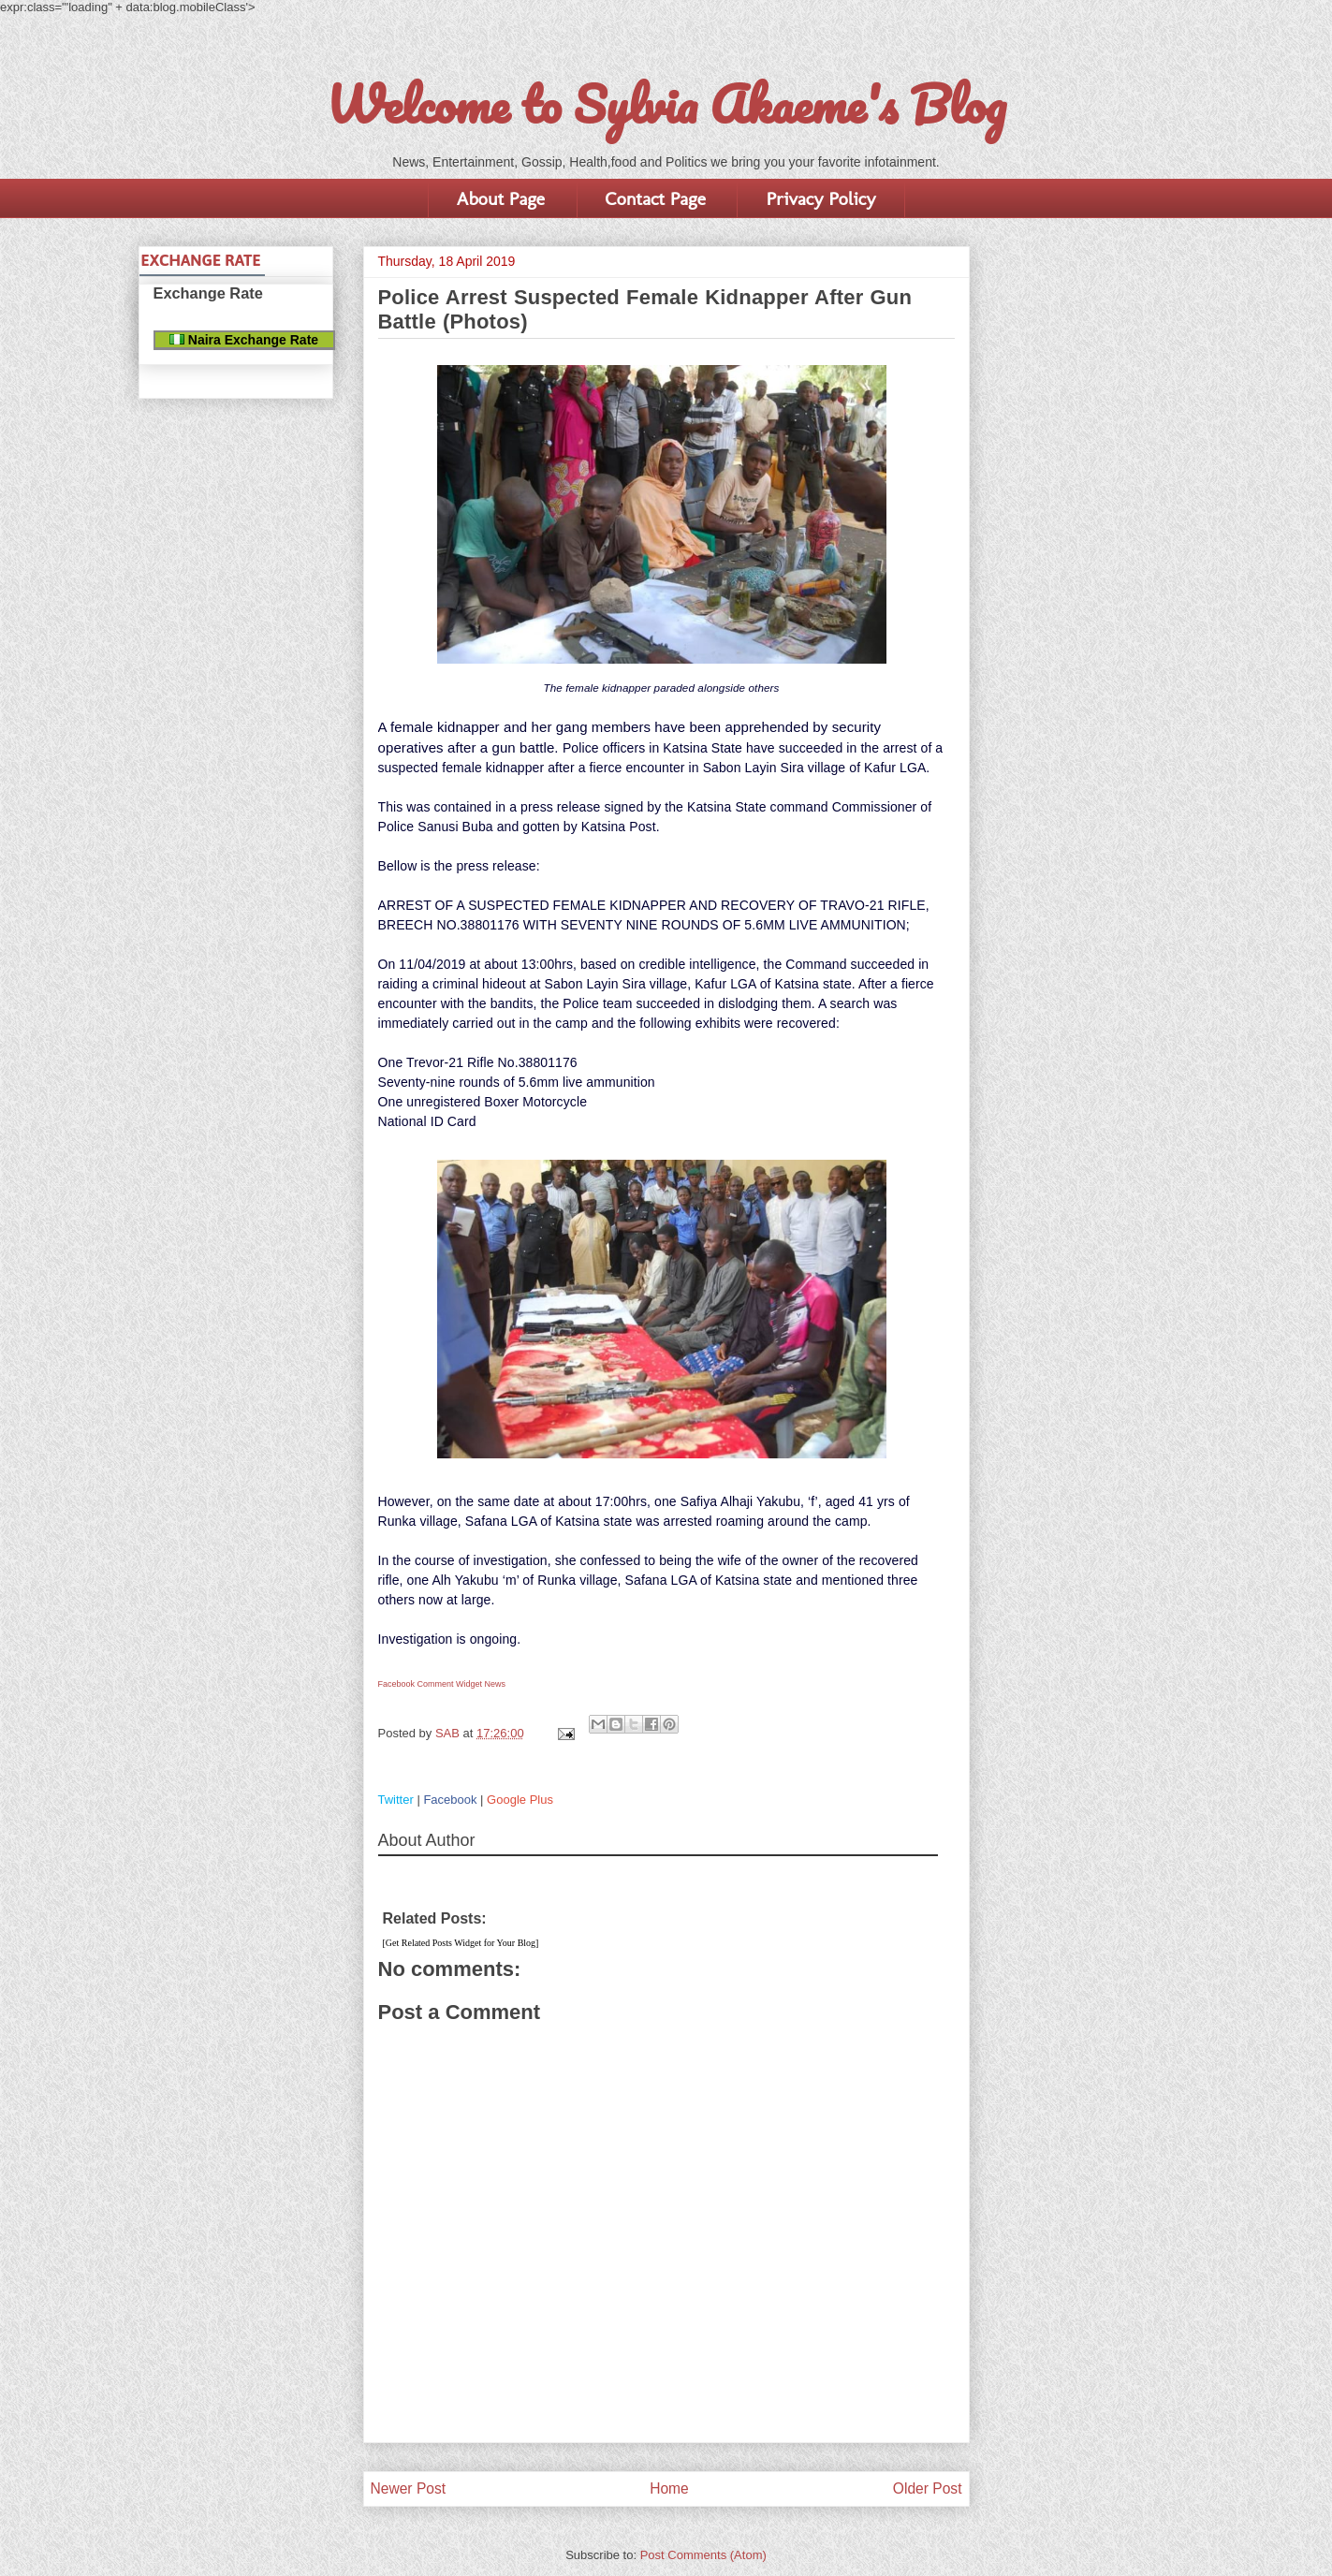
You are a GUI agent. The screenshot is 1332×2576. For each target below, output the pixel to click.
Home (669, 2488)
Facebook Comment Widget (430, 1684)
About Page (501, 198)
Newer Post (408, 2488)
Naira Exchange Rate (243, 339)
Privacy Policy (820, 198)
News (495, 1684)
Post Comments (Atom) (703, 2555)
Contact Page (656, 198)
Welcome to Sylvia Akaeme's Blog (665, 104)
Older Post (927, 2488)
